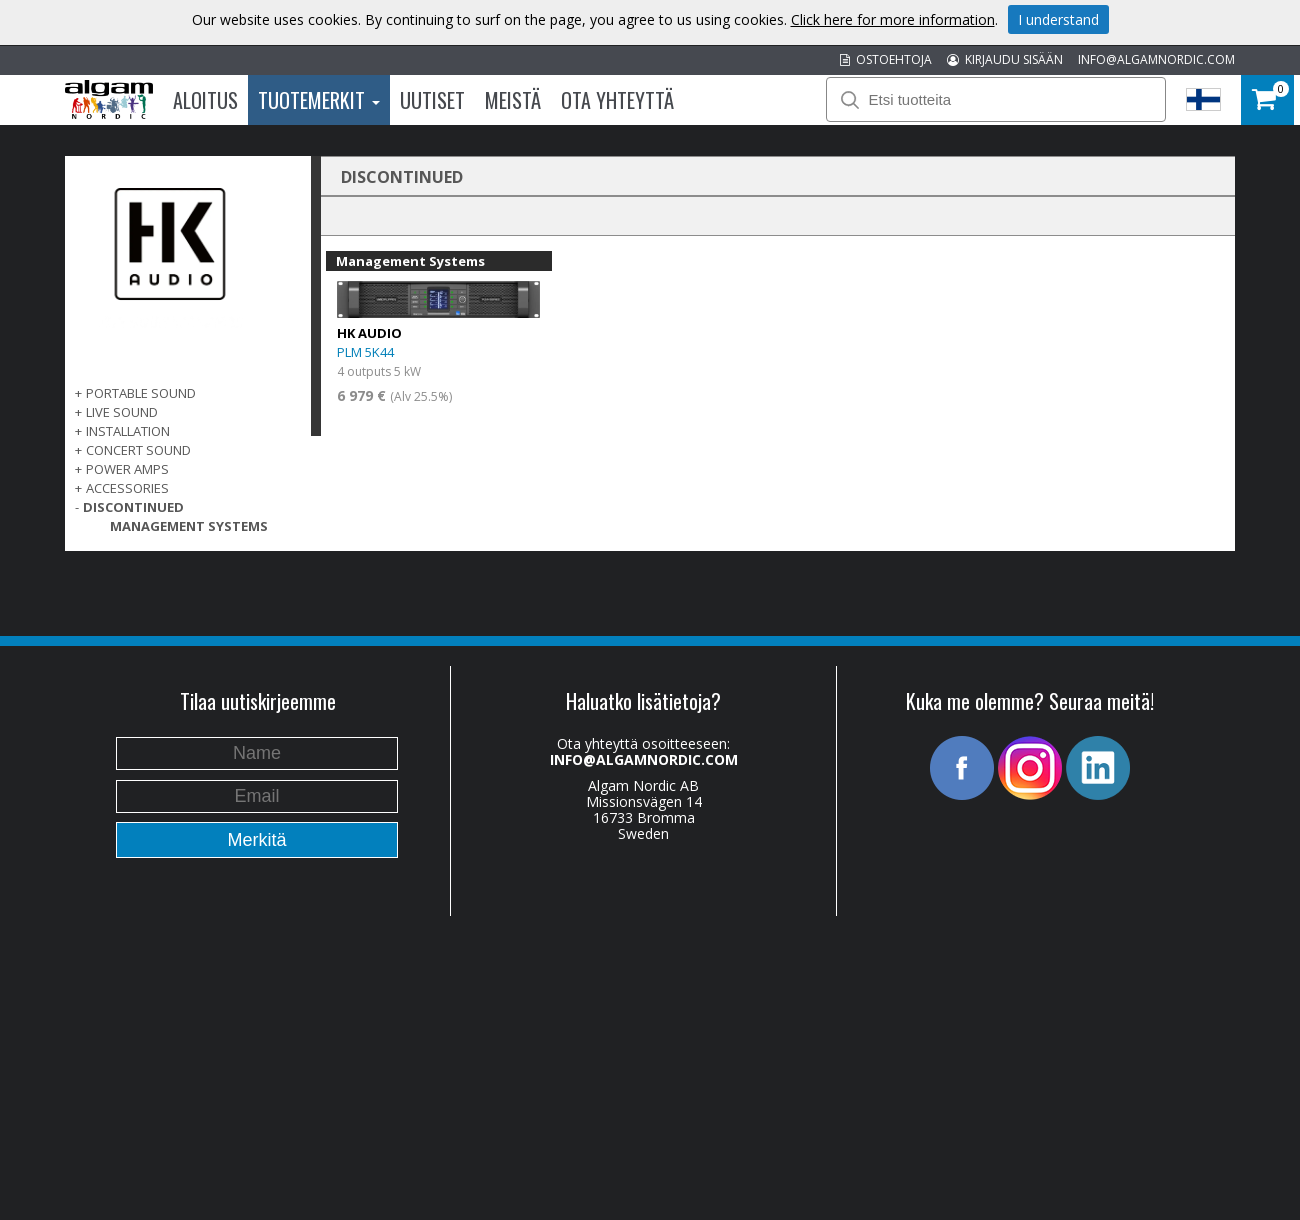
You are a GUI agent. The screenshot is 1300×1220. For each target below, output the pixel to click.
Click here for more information (893, 19)
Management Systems (189, 526)
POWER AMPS (127, 469)
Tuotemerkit (319, 100)
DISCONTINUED (133, 507)
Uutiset (432, 100)
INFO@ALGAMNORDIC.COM (1156, 59)
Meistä (513, 100)
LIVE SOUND (122, 412)
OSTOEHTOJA (886, 59)
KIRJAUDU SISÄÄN (1005, 59)
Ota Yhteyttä (617, 100)
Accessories (127, 488)
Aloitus (205, 100)
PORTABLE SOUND (141, 393)
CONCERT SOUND (138, 450)
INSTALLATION (128, 431)
